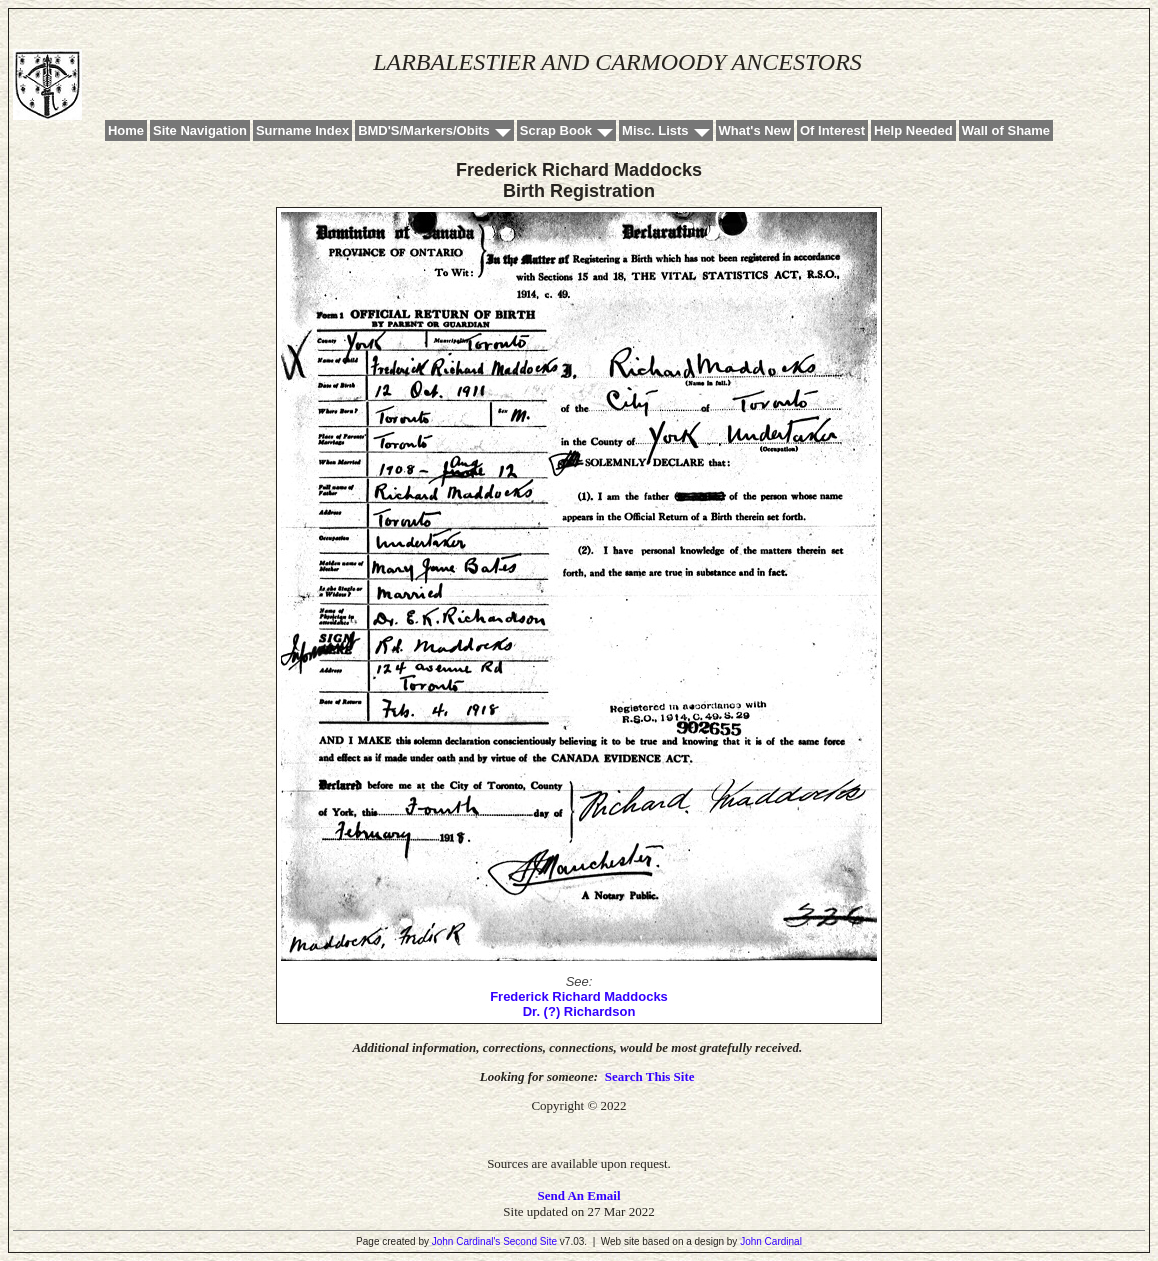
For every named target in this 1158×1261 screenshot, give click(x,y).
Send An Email (578, 1195)
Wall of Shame (1006, 130)
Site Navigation (200, 130)
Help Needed (913, 130)
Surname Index (302, 130)
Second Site (530, 1241)
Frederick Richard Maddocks (579, 996)
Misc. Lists (655, 130)
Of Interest (832, 130)
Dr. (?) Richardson (579, 1011)
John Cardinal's (466, 1241)
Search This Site (650, 1076)
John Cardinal (771, 1241)
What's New (755, 130)
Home (126, 130)
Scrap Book (556, 130)
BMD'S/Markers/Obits (424, 130)
